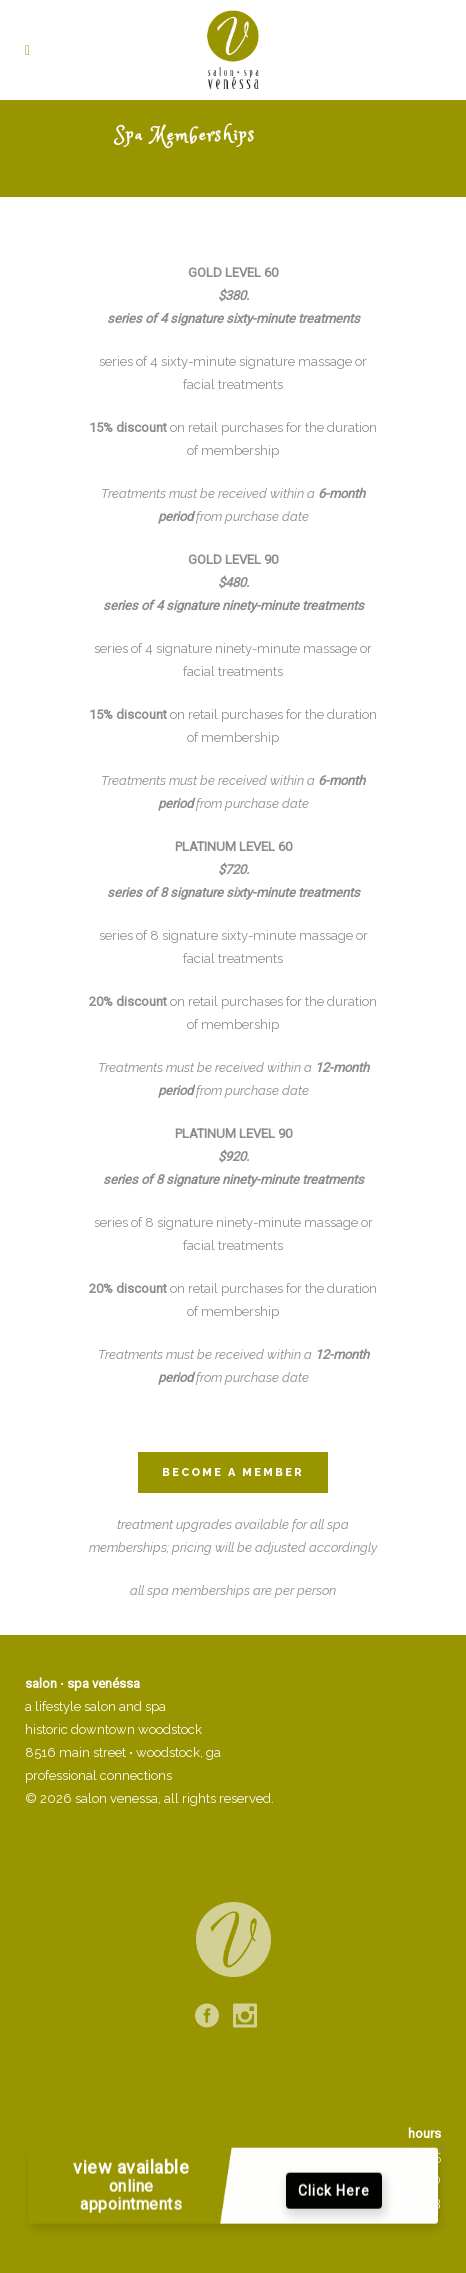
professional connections (98, 1775)
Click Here (334, 2192)
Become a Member (233, 1472)
